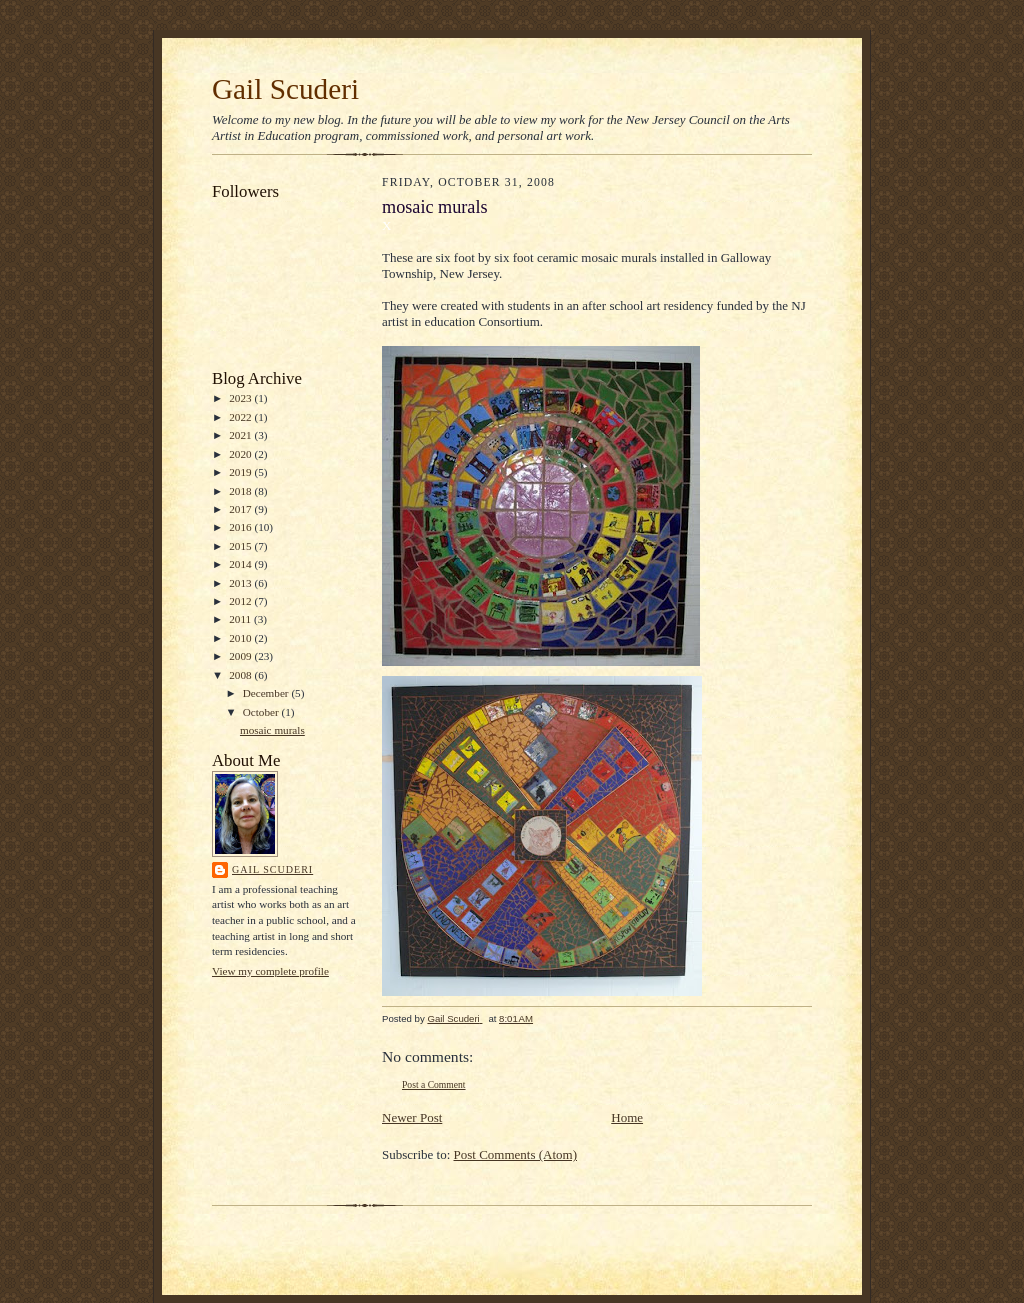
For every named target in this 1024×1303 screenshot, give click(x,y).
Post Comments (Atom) (516, 1154)
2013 (241, 583)
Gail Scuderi (285, 89)
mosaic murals (272, 730)
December (267, 693)
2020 (241, 454)
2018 (241, 491)
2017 (241, 509)
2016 (241, 527)
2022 (241, 417)
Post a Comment (434, 1084)
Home (627, 1117)
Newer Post (412, 1117)
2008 (241, 675)
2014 (241, 564)
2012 (241, 601)
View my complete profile (270, 971)
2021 (241, 435)
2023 (241, 398)
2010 (241, 638)
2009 (241, 656)
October (262, 712)
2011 (241, 619)
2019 (241, 472)
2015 (241, 546)
